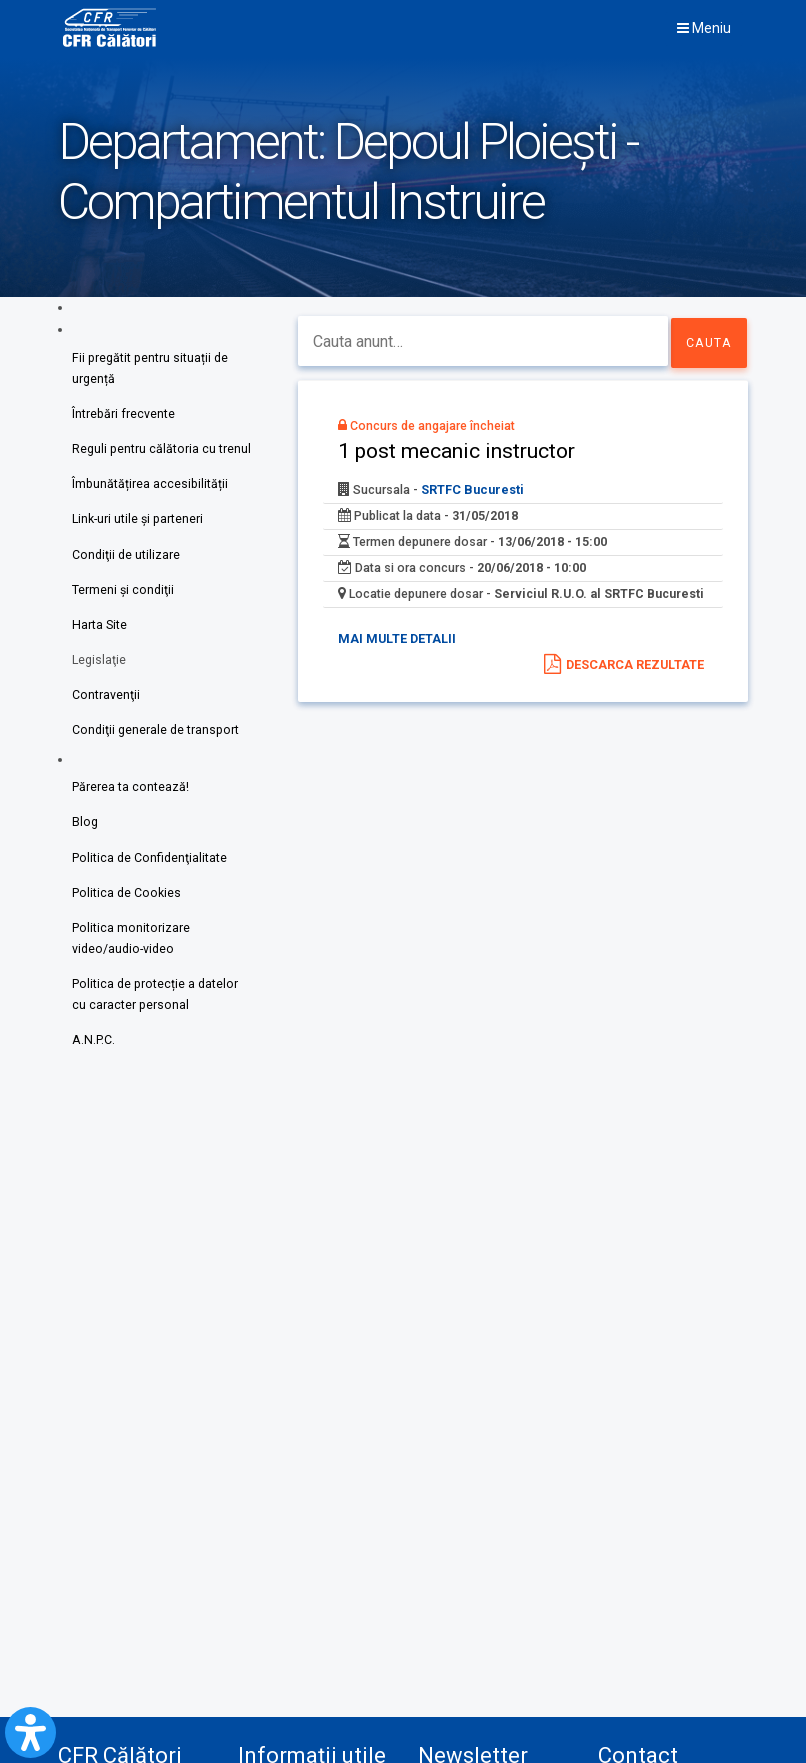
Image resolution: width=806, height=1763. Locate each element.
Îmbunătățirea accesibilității (151, 487)
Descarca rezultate (634, 668)
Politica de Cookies (126, 904)
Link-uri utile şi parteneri (138, 523)
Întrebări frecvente (124, 415)
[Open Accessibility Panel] (30, 1732)
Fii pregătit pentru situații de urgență (150, 369)
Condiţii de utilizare (126, 559)
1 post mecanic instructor (469, 455)
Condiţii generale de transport (155, 739)
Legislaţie (99, 667)
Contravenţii (106, 703)
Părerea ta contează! (130, 797)
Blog (85, 833)
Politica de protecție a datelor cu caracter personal (155, 1009)
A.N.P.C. (93, 1056)
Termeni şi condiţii (123, 595)
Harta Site (99, 631)
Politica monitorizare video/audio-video (131, 951)
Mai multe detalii (407, 666)
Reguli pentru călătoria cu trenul (161, 451)
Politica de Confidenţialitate (149, 869)
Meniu (704, 28)
